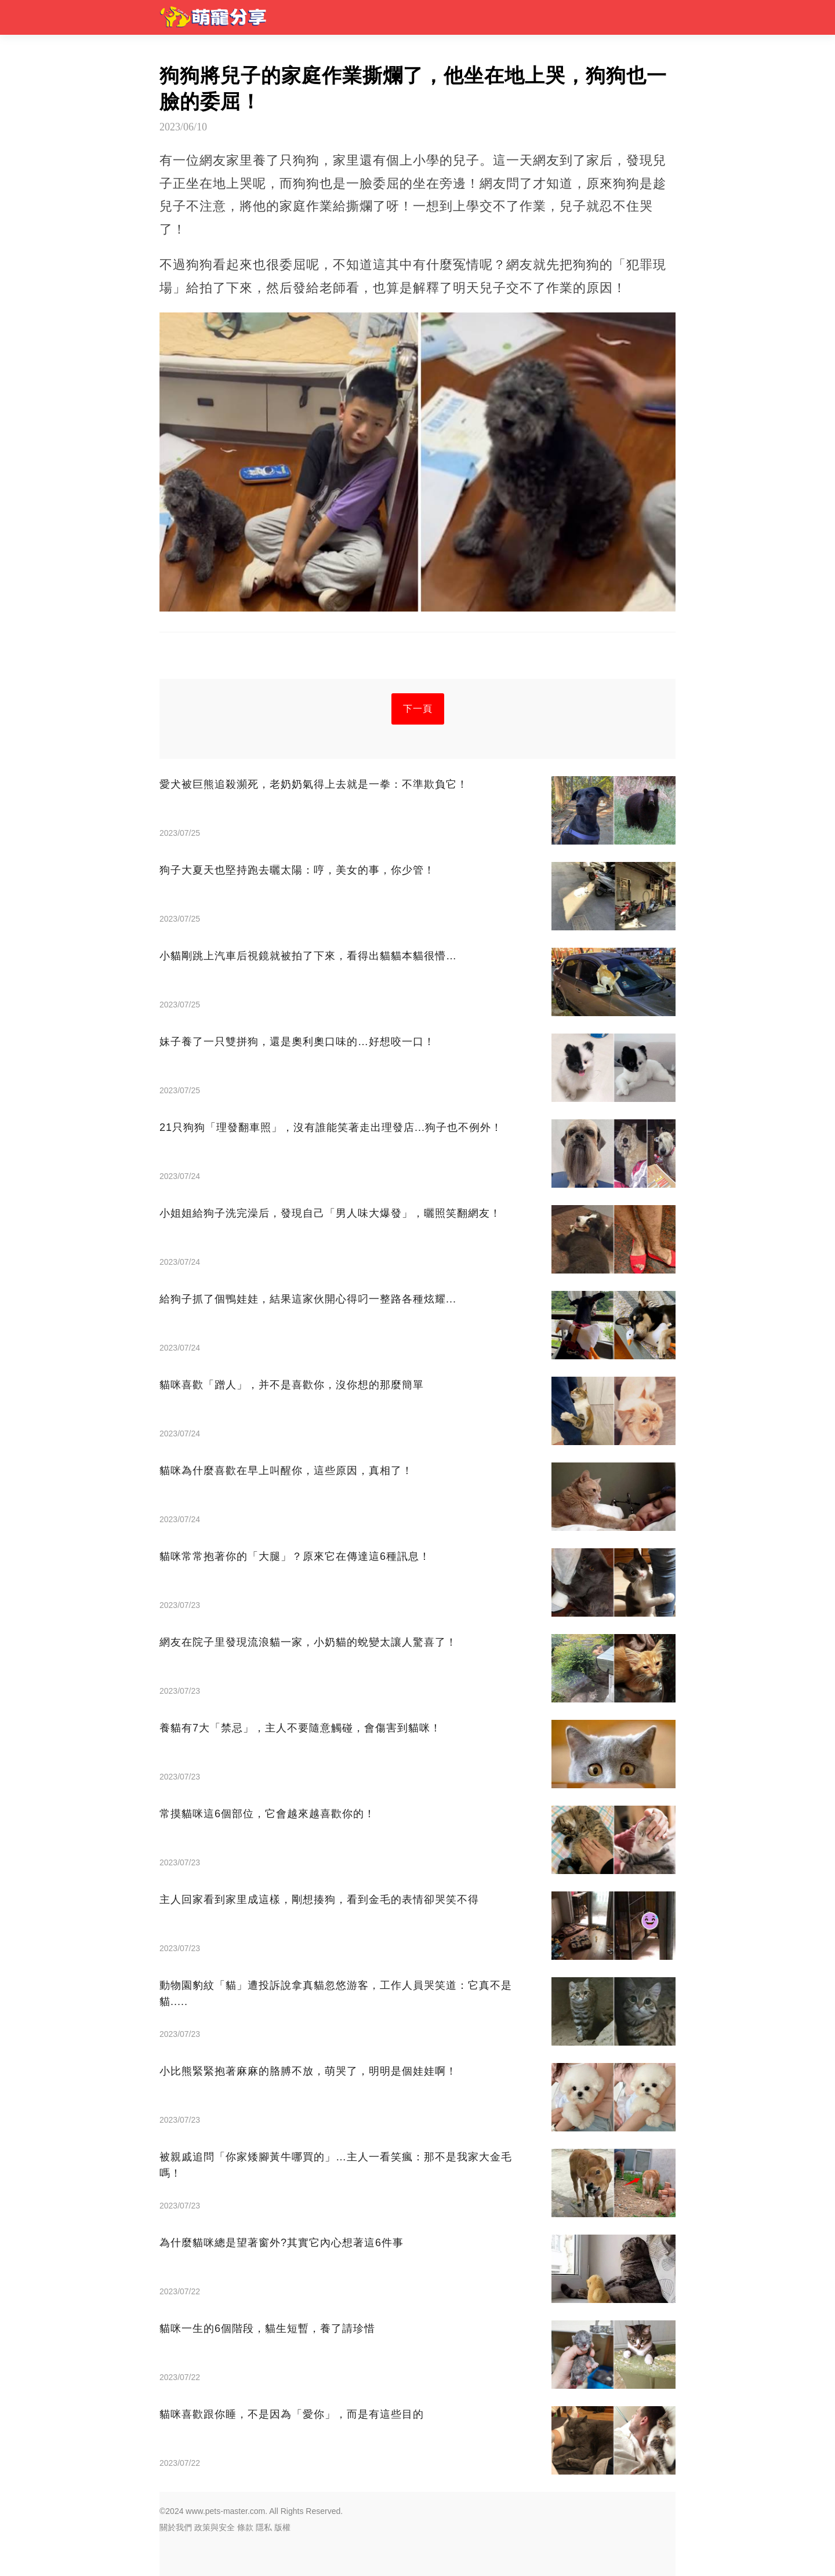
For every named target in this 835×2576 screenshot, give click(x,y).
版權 (282, 2527)
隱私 (264, 2527)
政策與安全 (214, 2527)
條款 (245, 2527)
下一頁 (418, 709)
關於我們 (175, 2527)
